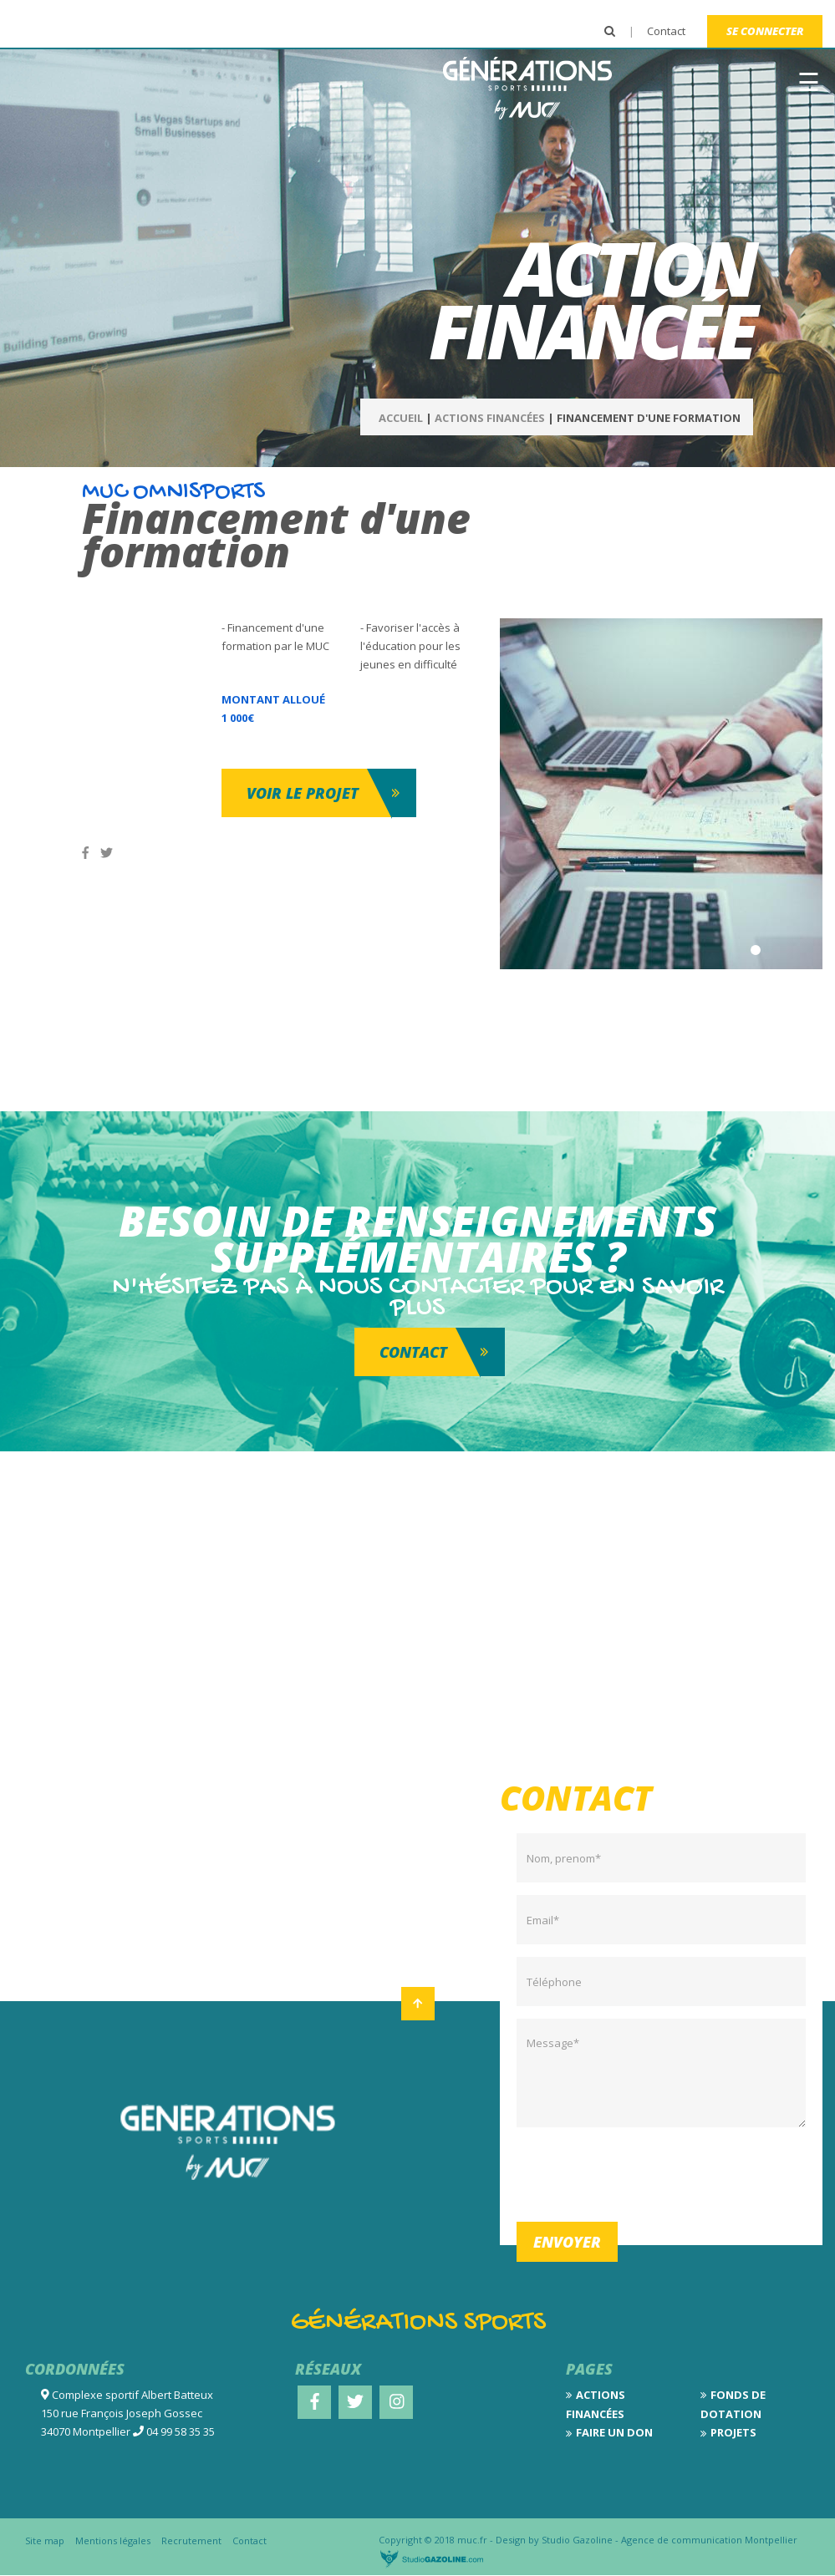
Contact (666, 30)
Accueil (401, 417)
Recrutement (191, 2540)
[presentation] (644, 2172)
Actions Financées (490, 417)
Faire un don (614, 2432)
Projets (733, 2432)
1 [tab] (756, 950)
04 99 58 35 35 (180, 2431)
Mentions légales (112, 2540)
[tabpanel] (661, 793)
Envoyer (567, 2242)
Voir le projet (303, 793)
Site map (44, 2540)
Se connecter (764, 30)
